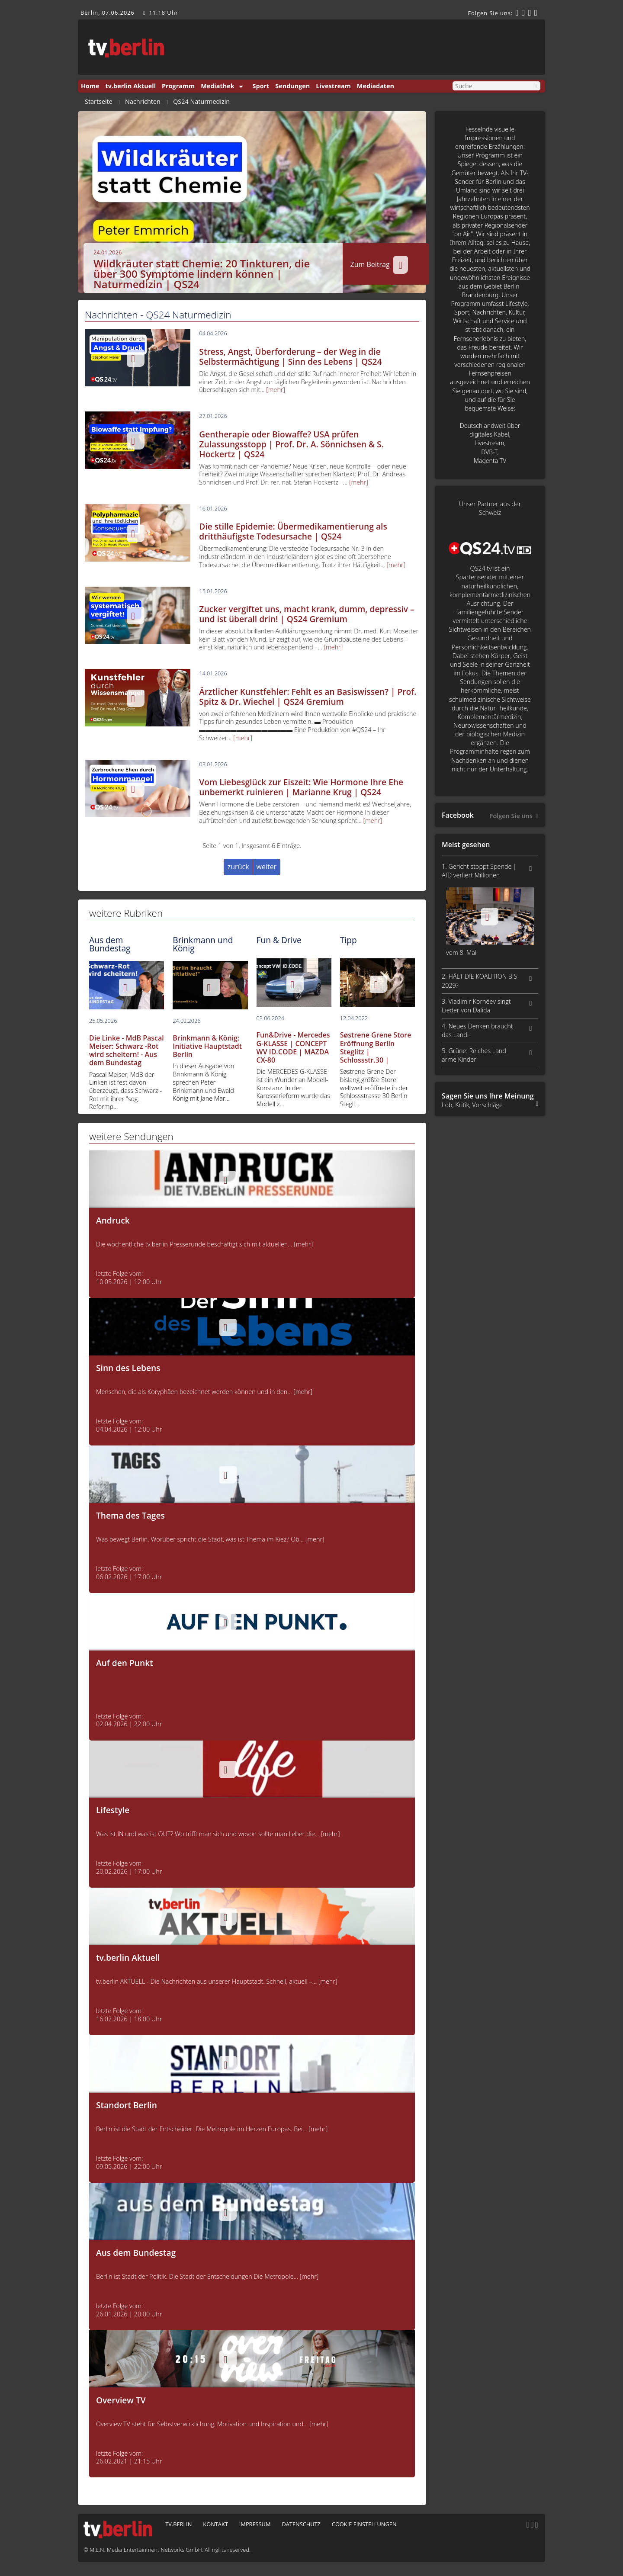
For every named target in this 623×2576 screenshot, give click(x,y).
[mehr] (275, 389)
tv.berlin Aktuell (131, 86)
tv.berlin (178, 2524)
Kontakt (215, 2524)
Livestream (333, 86)
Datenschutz (301, 2524)
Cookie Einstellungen (364, 2524)
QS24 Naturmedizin (201, 101)
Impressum (255, 2524)
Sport (261, 86)
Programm (178, 86)
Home (90, 86)
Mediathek (217, 86)
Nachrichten (143, 101)
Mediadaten (375, 86)
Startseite (98, 101)
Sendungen (292, 86)
